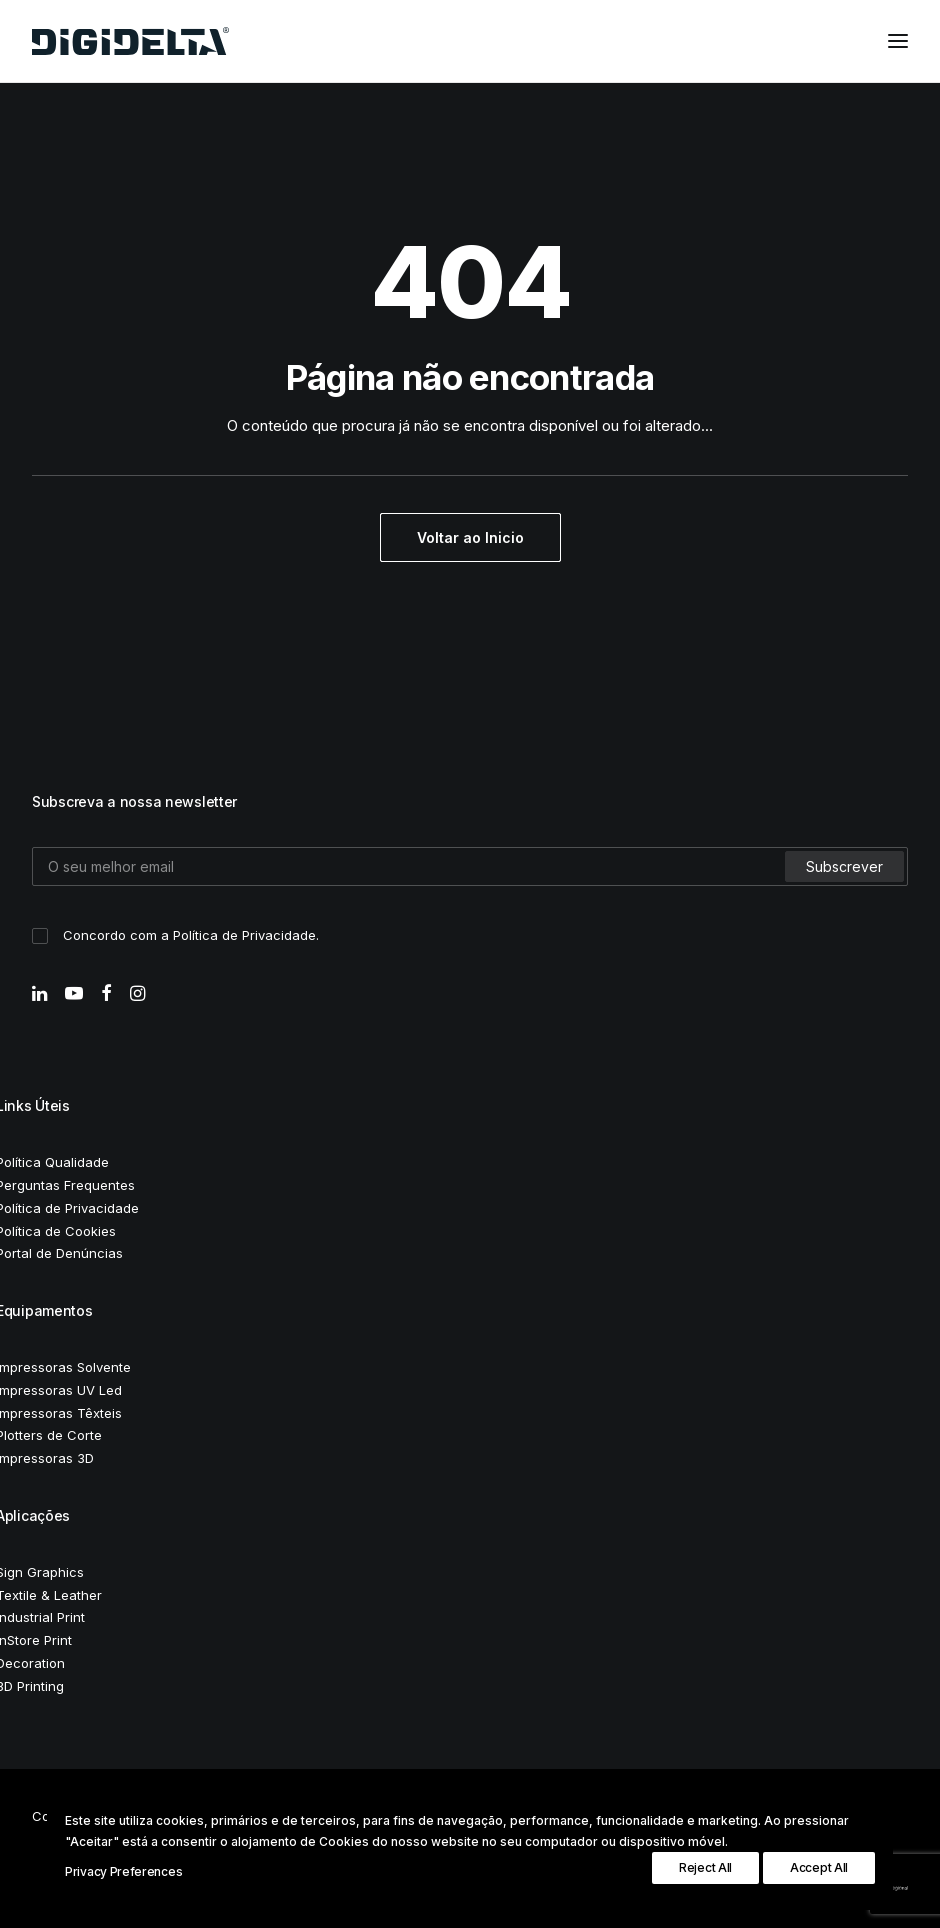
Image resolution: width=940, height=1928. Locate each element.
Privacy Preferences (123, 1871)
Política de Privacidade (244, 935)
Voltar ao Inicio (470, 537)
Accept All (819, 1867)
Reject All (705, 1867)
